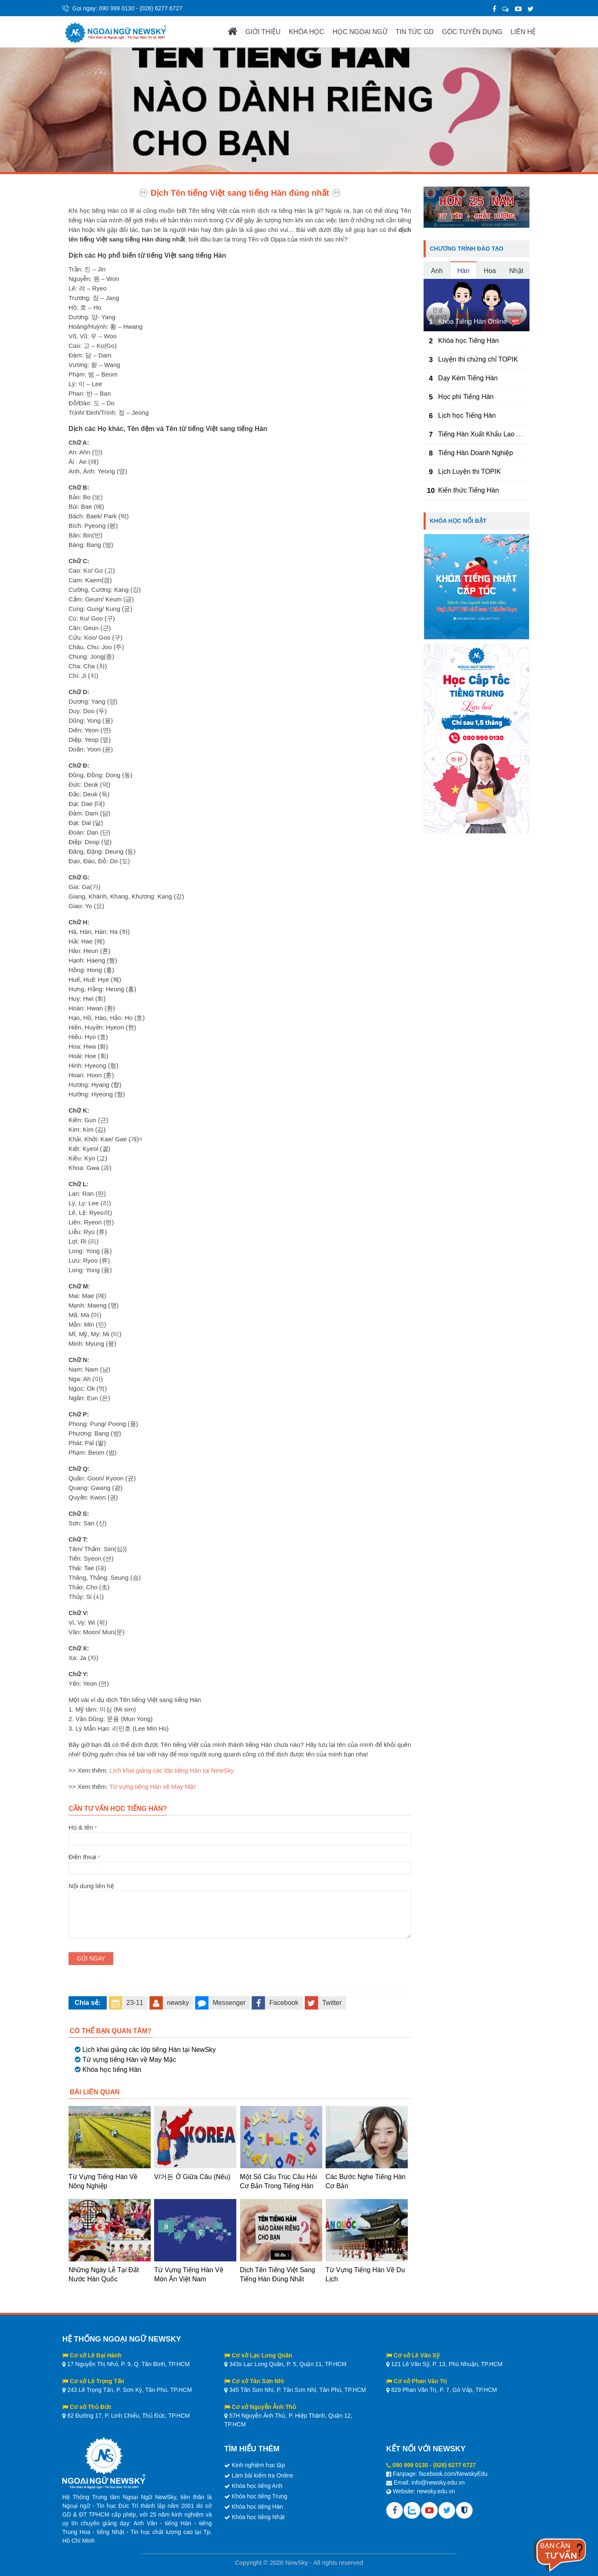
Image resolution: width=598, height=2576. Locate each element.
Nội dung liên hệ (240, 1890)
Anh (437, 270)
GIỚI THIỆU (263, 31)
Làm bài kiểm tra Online (262, 2475)
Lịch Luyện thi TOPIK (469, 471)
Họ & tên (240, 1833)
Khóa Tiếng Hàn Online (472, 321)
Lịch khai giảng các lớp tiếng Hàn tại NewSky (171, 1770)
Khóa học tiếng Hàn (111, 2069)
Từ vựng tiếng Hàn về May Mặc (152, 1786)
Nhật (516, 270)
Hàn (463, 270)
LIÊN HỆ (523, 31)
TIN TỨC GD (415, 31)
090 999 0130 (117, 8)
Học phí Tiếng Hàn (466, 396)
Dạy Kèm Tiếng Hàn (468, 378)
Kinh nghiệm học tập (258, 2465)
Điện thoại (240, 1862)
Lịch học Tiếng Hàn (467, 415)
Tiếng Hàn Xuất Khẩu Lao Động (485, 434)
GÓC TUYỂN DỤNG (472, 31)
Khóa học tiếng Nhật (258, 2517)
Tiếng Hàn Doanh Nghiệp (475, 452)
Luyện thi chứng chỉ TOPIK (478, 359)
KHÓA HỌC (306, 31)
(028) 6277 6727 (161, 8)
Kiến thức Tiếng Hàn (468, 490)
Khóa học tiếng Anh (257, 2485)
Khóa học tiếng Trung (259, 2496)
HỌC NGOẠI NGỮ (360, 31)
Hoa (490, 270)
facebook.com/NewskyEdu (453, 2473)
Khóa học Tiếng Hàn (468, 340)
